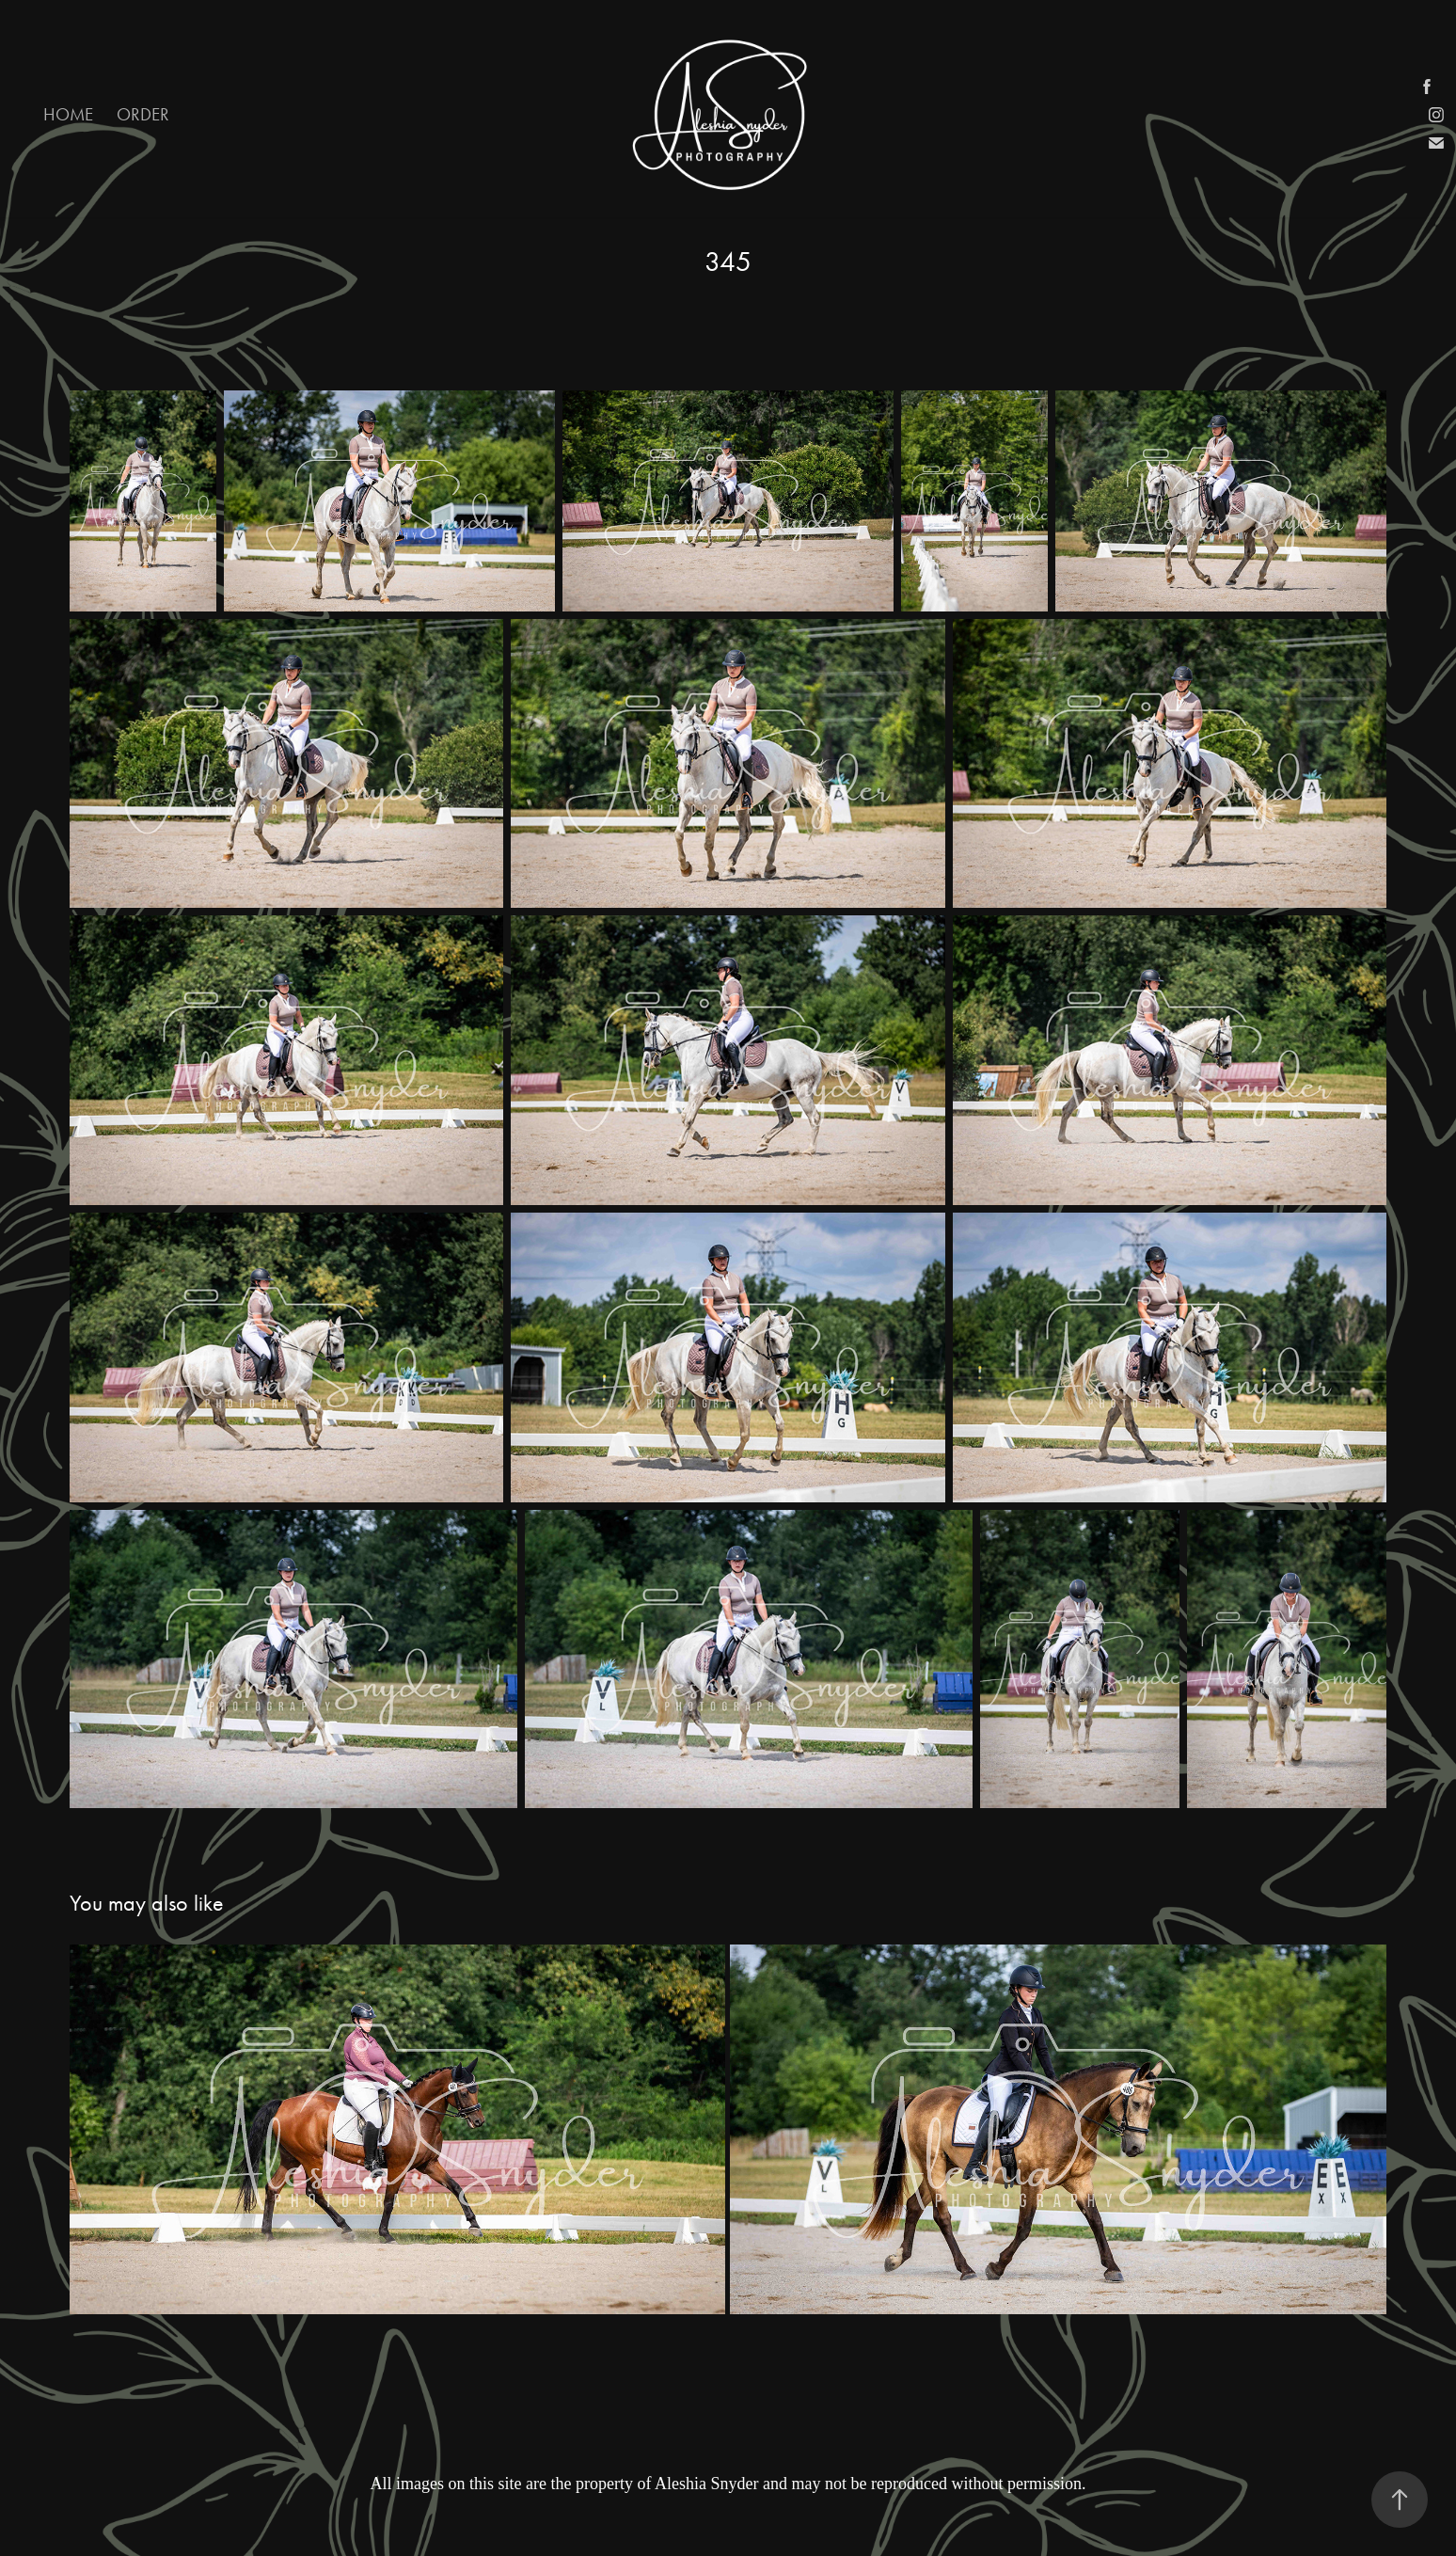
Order (143, 114)
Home (68, 114)
